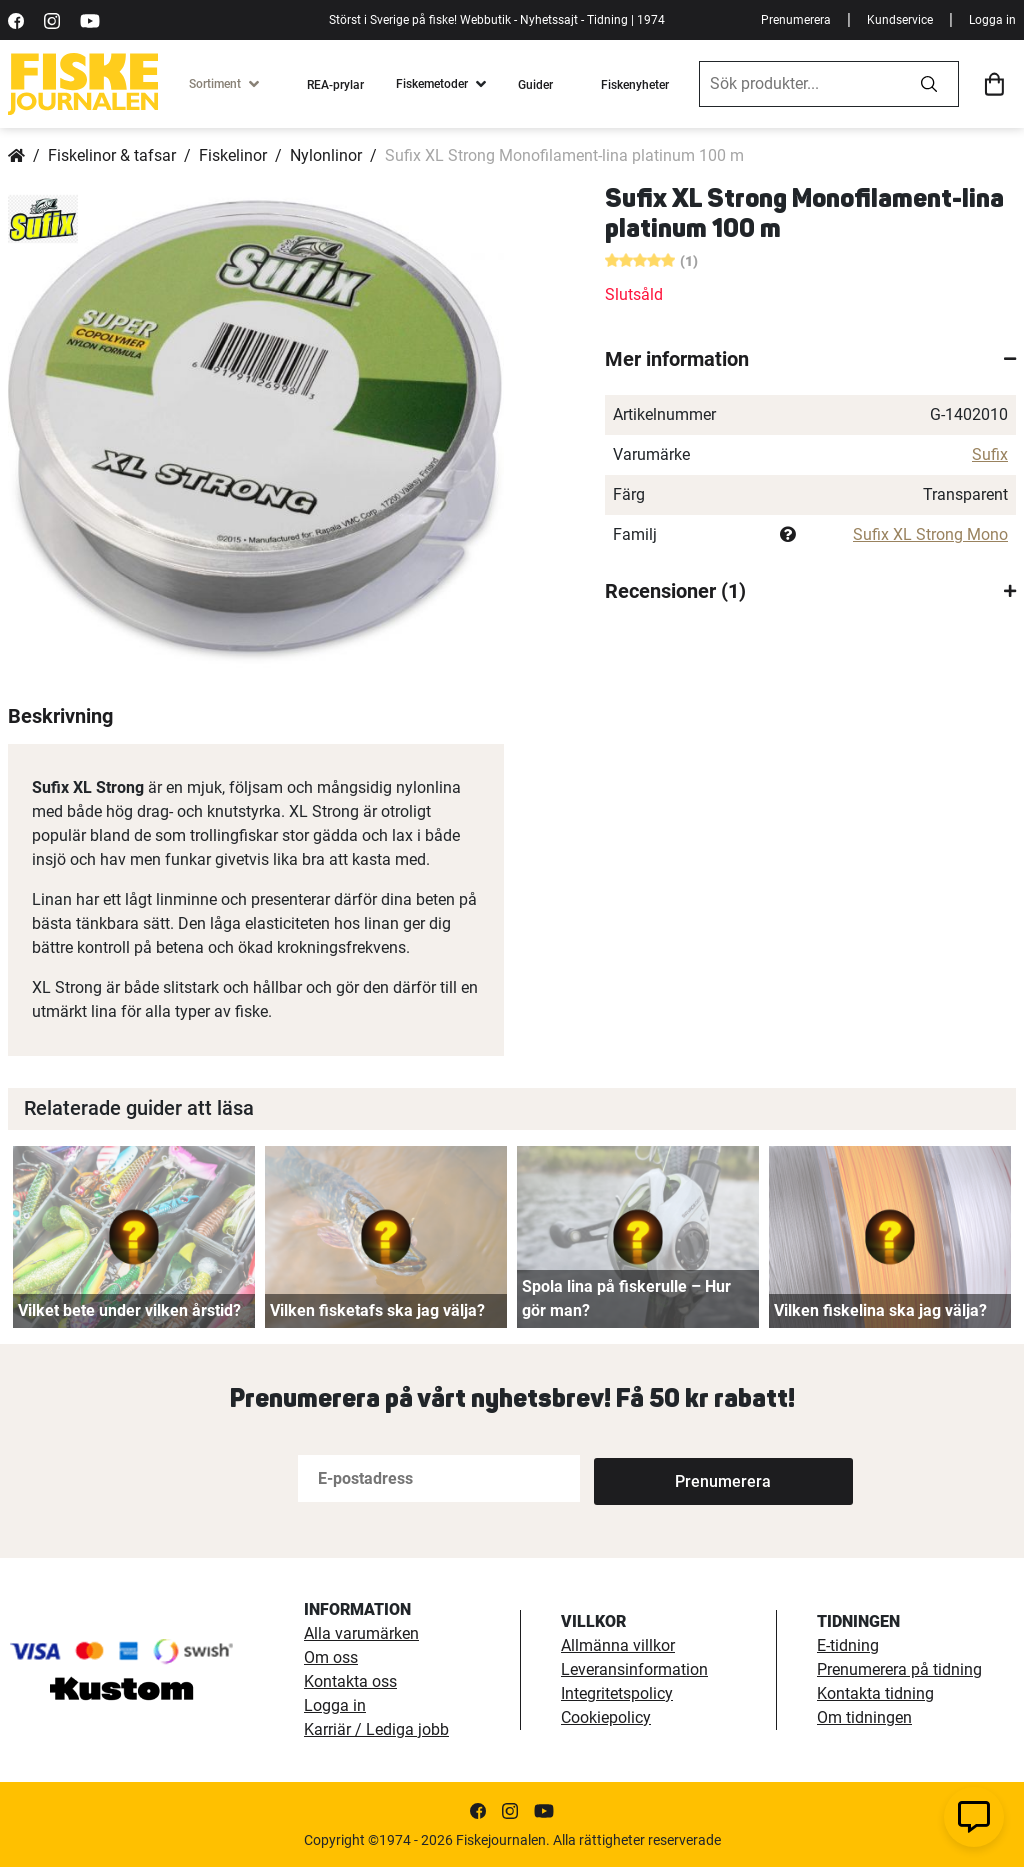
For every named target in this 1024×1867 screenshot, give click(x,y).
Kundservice (900, 20)
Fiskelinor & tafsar (112, 155)
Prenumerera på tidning (899, 1669)
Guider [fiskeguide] (535, 85)
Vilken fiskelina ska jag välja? (880, 1310)
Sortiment (215, 84)
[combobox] (800, 84)
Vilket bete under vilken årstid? (129, 1310)
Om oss (331, 1657)
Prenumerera (796, 20)
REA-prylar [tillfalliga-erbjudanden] (335, 85)
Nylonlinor (326, 155)
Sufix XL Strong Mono (930, 534)
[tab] (810, 359)
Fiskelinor (233, 155)
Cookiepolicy (606, 1717)
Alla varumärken (361, 1633)
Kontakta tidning (875, 1693)
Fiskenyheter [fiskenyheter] (635, 85)
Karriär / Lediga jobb (376, 1729)
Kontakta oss (350, 1681)
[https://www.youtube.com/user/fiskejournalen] (90, 19)
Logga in (992, 20)
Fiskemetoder (432, 84)
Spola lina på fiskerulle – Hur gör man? (626, 1298)
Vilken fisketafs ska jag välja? (377, 1310)
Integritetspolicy (617, 1693)
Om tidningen (864, 1717)
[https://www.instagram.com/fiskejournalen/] (52, 19)
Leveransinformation (634, 1669)
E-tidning (848, 1645)
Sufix (990, 454)
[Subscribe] (660, 1478)
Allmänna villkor (618, 1645)
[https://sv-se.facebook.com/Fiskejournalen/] (16, 19)
